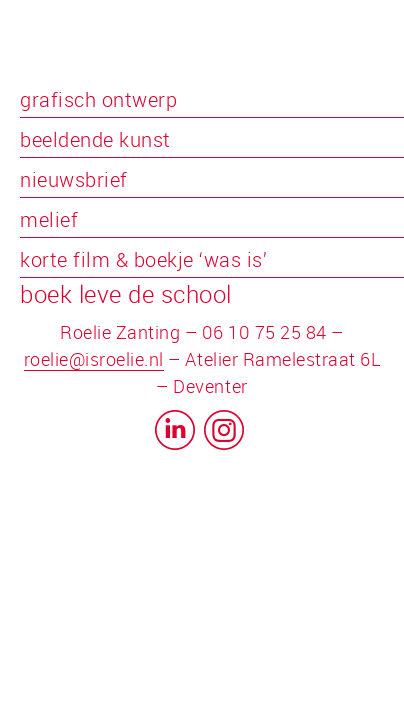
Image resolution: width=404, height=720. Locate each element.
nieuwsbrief (74, 179)
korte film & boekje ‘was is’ (143, 259)
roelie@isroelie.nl (94, 359)
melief (49, 219)
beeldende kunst (95, 139)
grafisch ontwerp (98, 99)
